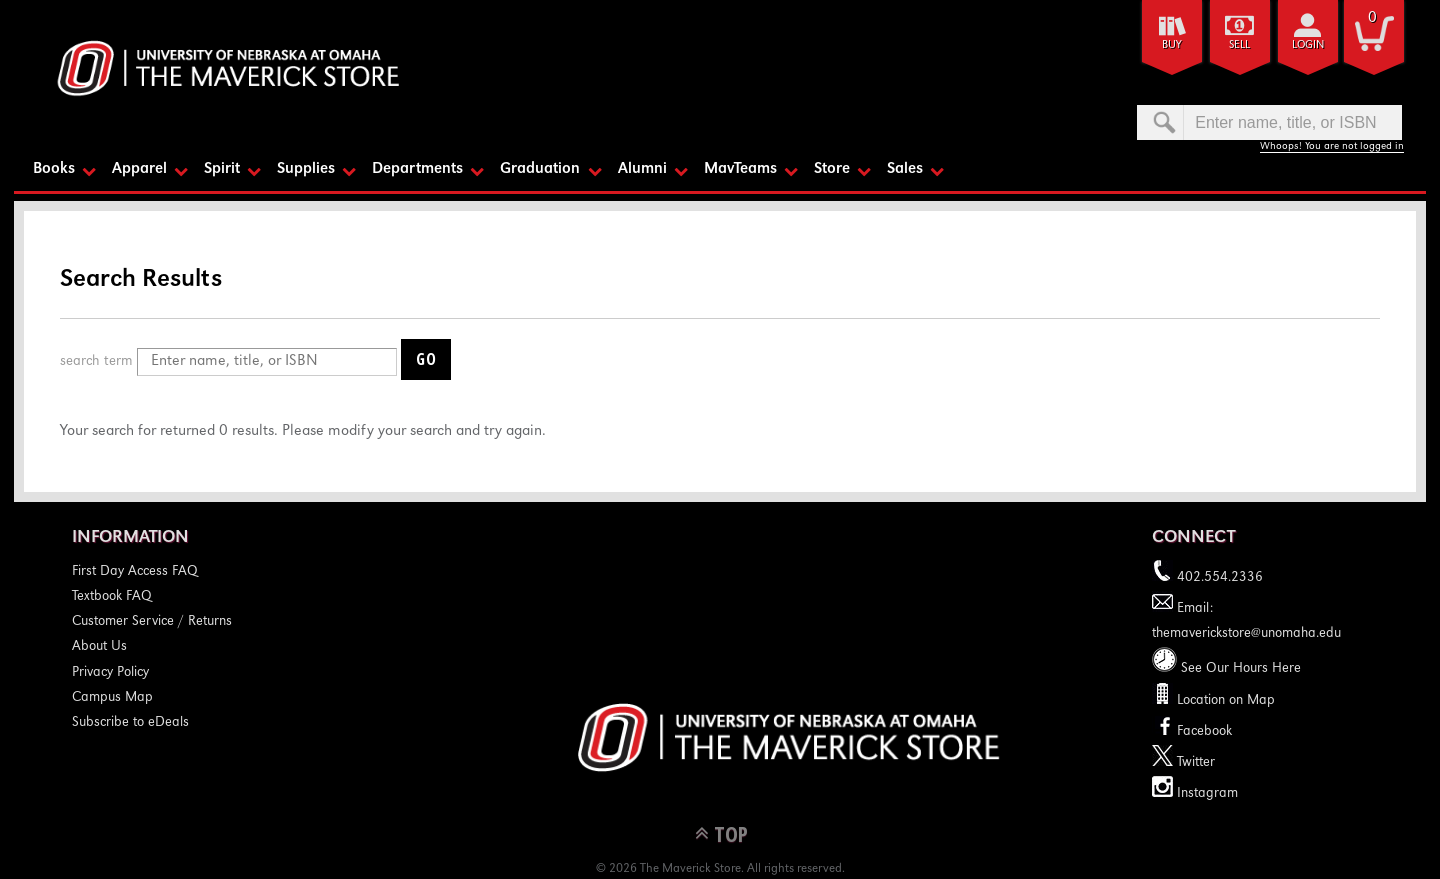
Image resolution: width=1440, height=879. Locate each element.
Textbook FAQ (112, 597)
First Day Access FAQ (135, 572)
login (1308, 45)
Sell (1239, 45)
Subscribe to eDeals (130, 723)
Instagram (1195, 794)
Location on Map (1224, 701)
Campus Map (112, 698)
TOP (731, 833)
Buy (1172, 45)
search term (96, 362)
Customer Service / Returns (152, 622)
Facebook (1192, 732)
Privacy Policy (110, 673)
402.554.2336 (1207, 578)
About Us (99, 647)
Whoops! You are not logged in (1332, 146)
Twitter (1183, 763)
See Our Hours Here (1226, 669)
